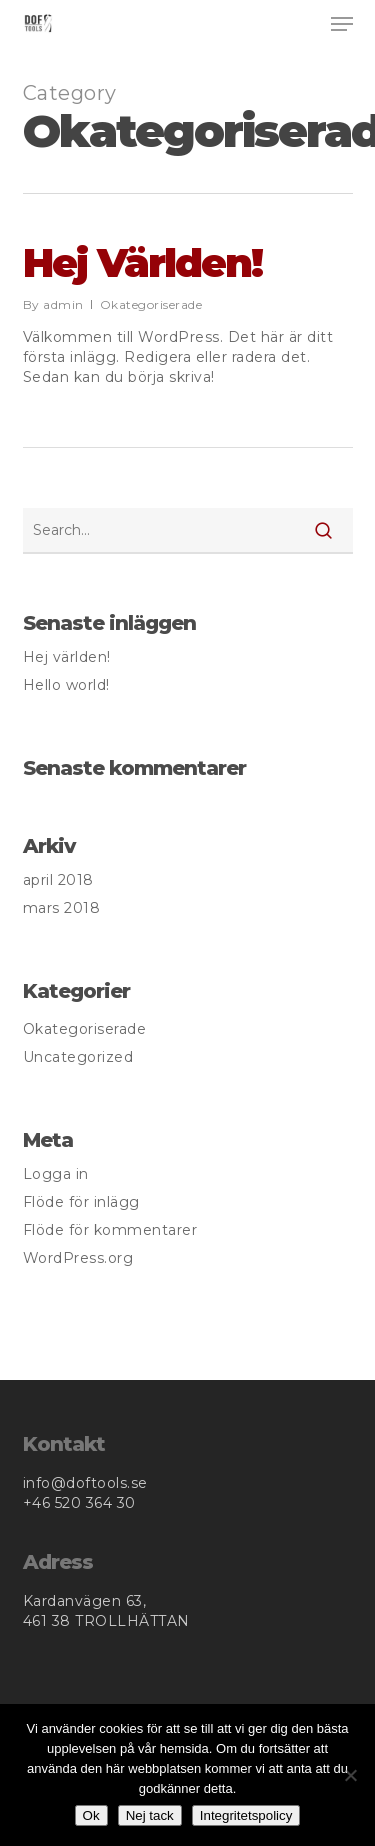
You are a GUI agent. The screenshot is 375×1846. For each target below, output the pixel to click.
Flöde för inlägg (81, 1202)
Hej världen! (142, 262)
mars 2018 (62, 908)
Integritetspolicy (246, 1815)
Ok (91, 1815)
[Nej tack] (350, 1775)
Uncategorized (78, 1057)
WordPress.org (78, 1258)
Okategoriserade (151, 304)
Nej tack (150, 1815)
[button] (342, 24)
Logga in (56, 1174)
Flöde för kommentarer (110, 1230)
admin (63, 304)
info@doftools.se (85, 1483)
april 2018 (58, 880)
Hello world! (66, 685)
